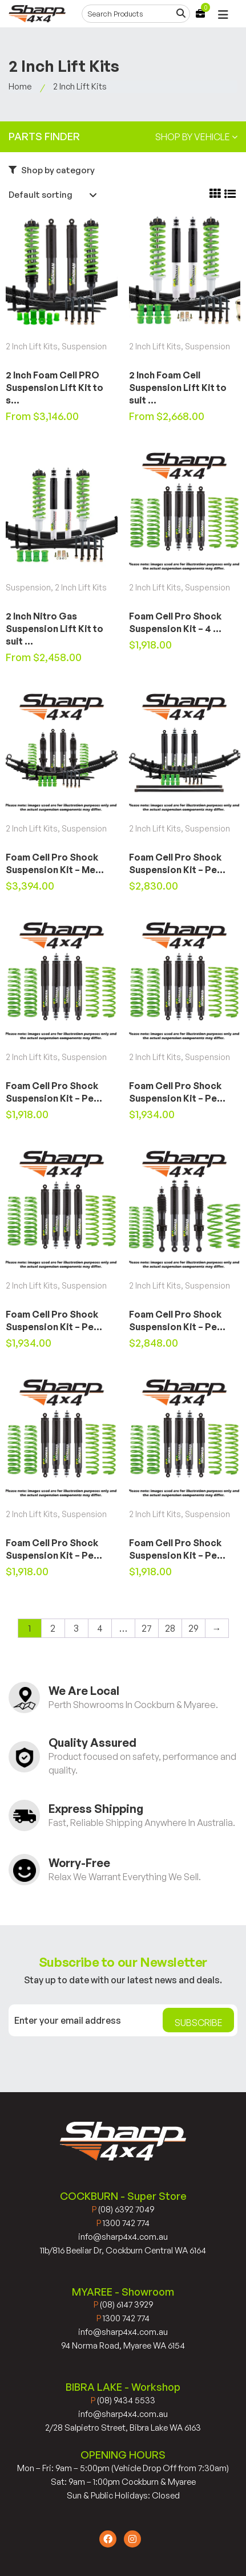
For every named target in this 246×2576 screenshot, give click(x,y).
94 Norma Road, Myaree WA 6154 (123, 2345)
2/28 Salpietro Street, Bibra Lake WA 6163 (123, 2427)
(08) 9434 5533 (123, 2400)
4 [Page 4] (100, 1628)
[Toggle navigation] (223, 15)
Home (20, 86)
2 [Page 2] (52, 1628)
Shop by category (52, 170)
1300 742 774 (123, 2223)
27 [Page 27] (147, 1628)
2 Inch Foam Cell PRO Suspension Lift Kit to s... (54, 387)
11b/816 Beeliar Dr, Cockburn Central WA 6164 (123, 2250)
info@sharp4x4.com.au (123, 2236)
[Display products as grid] (215, 193)
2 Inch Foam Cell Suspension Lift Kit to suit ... (178, 387)
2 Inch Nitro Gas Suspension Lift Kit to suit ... (54, 628)
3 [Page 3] (76, 1628)
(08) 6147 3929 (123, 2304)
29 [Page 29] (193, 1628)
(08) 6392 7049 (123, 2209)
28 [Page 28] (170, 1628)
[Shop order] (54, 195)
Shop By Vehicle (196, 136)
